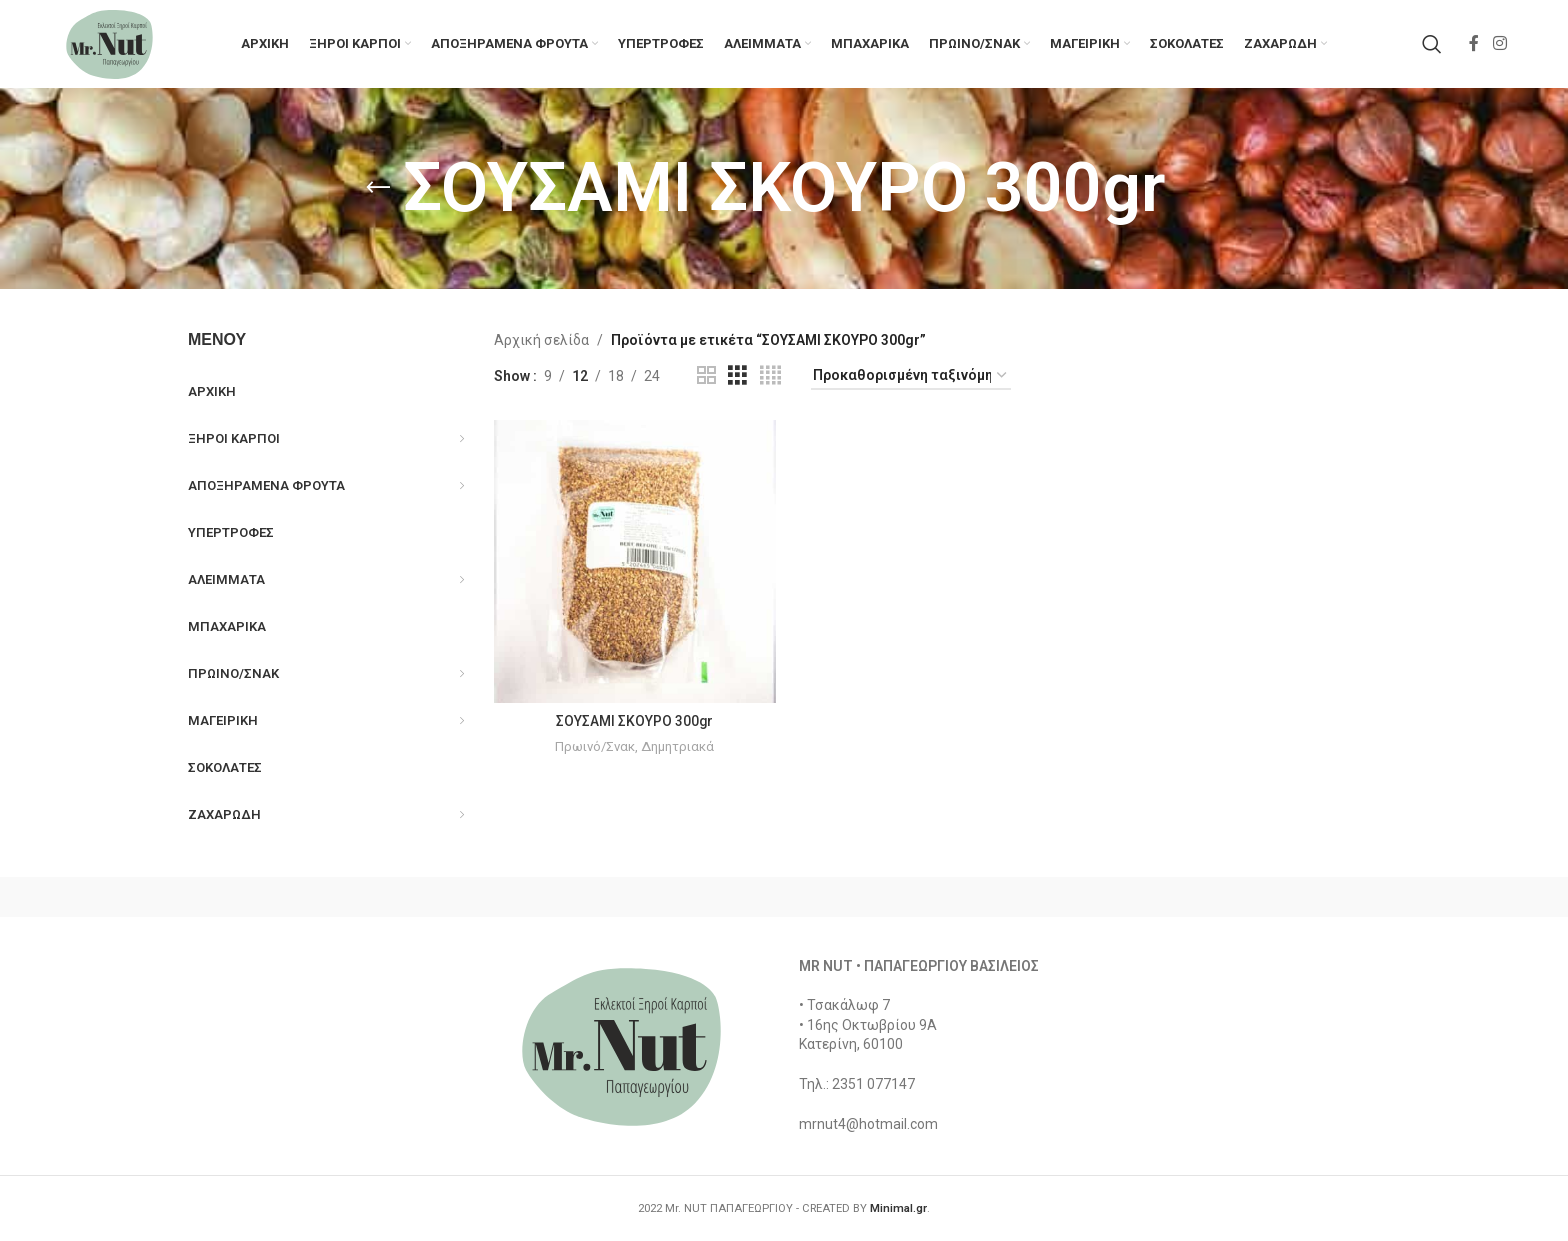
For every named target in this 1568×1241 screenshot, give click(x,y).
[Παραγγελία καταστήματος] (911, 378)
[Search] (1432, 45)
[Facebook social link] (1474, 44)
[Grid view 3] (737, 378)
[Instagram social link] (1499, 44)
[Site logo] (111, 44)
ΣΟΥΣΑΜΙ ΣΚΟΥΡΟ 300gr (635, 723)
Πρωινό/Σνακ (596, 748)
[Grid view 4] (770, 378)
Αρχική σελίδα (541, 343)
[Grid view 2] (706, 378)
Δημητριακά (678, 748)
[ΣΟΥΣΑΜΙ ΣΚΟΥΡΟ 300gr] (635, 564)
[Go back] (378, 191)
